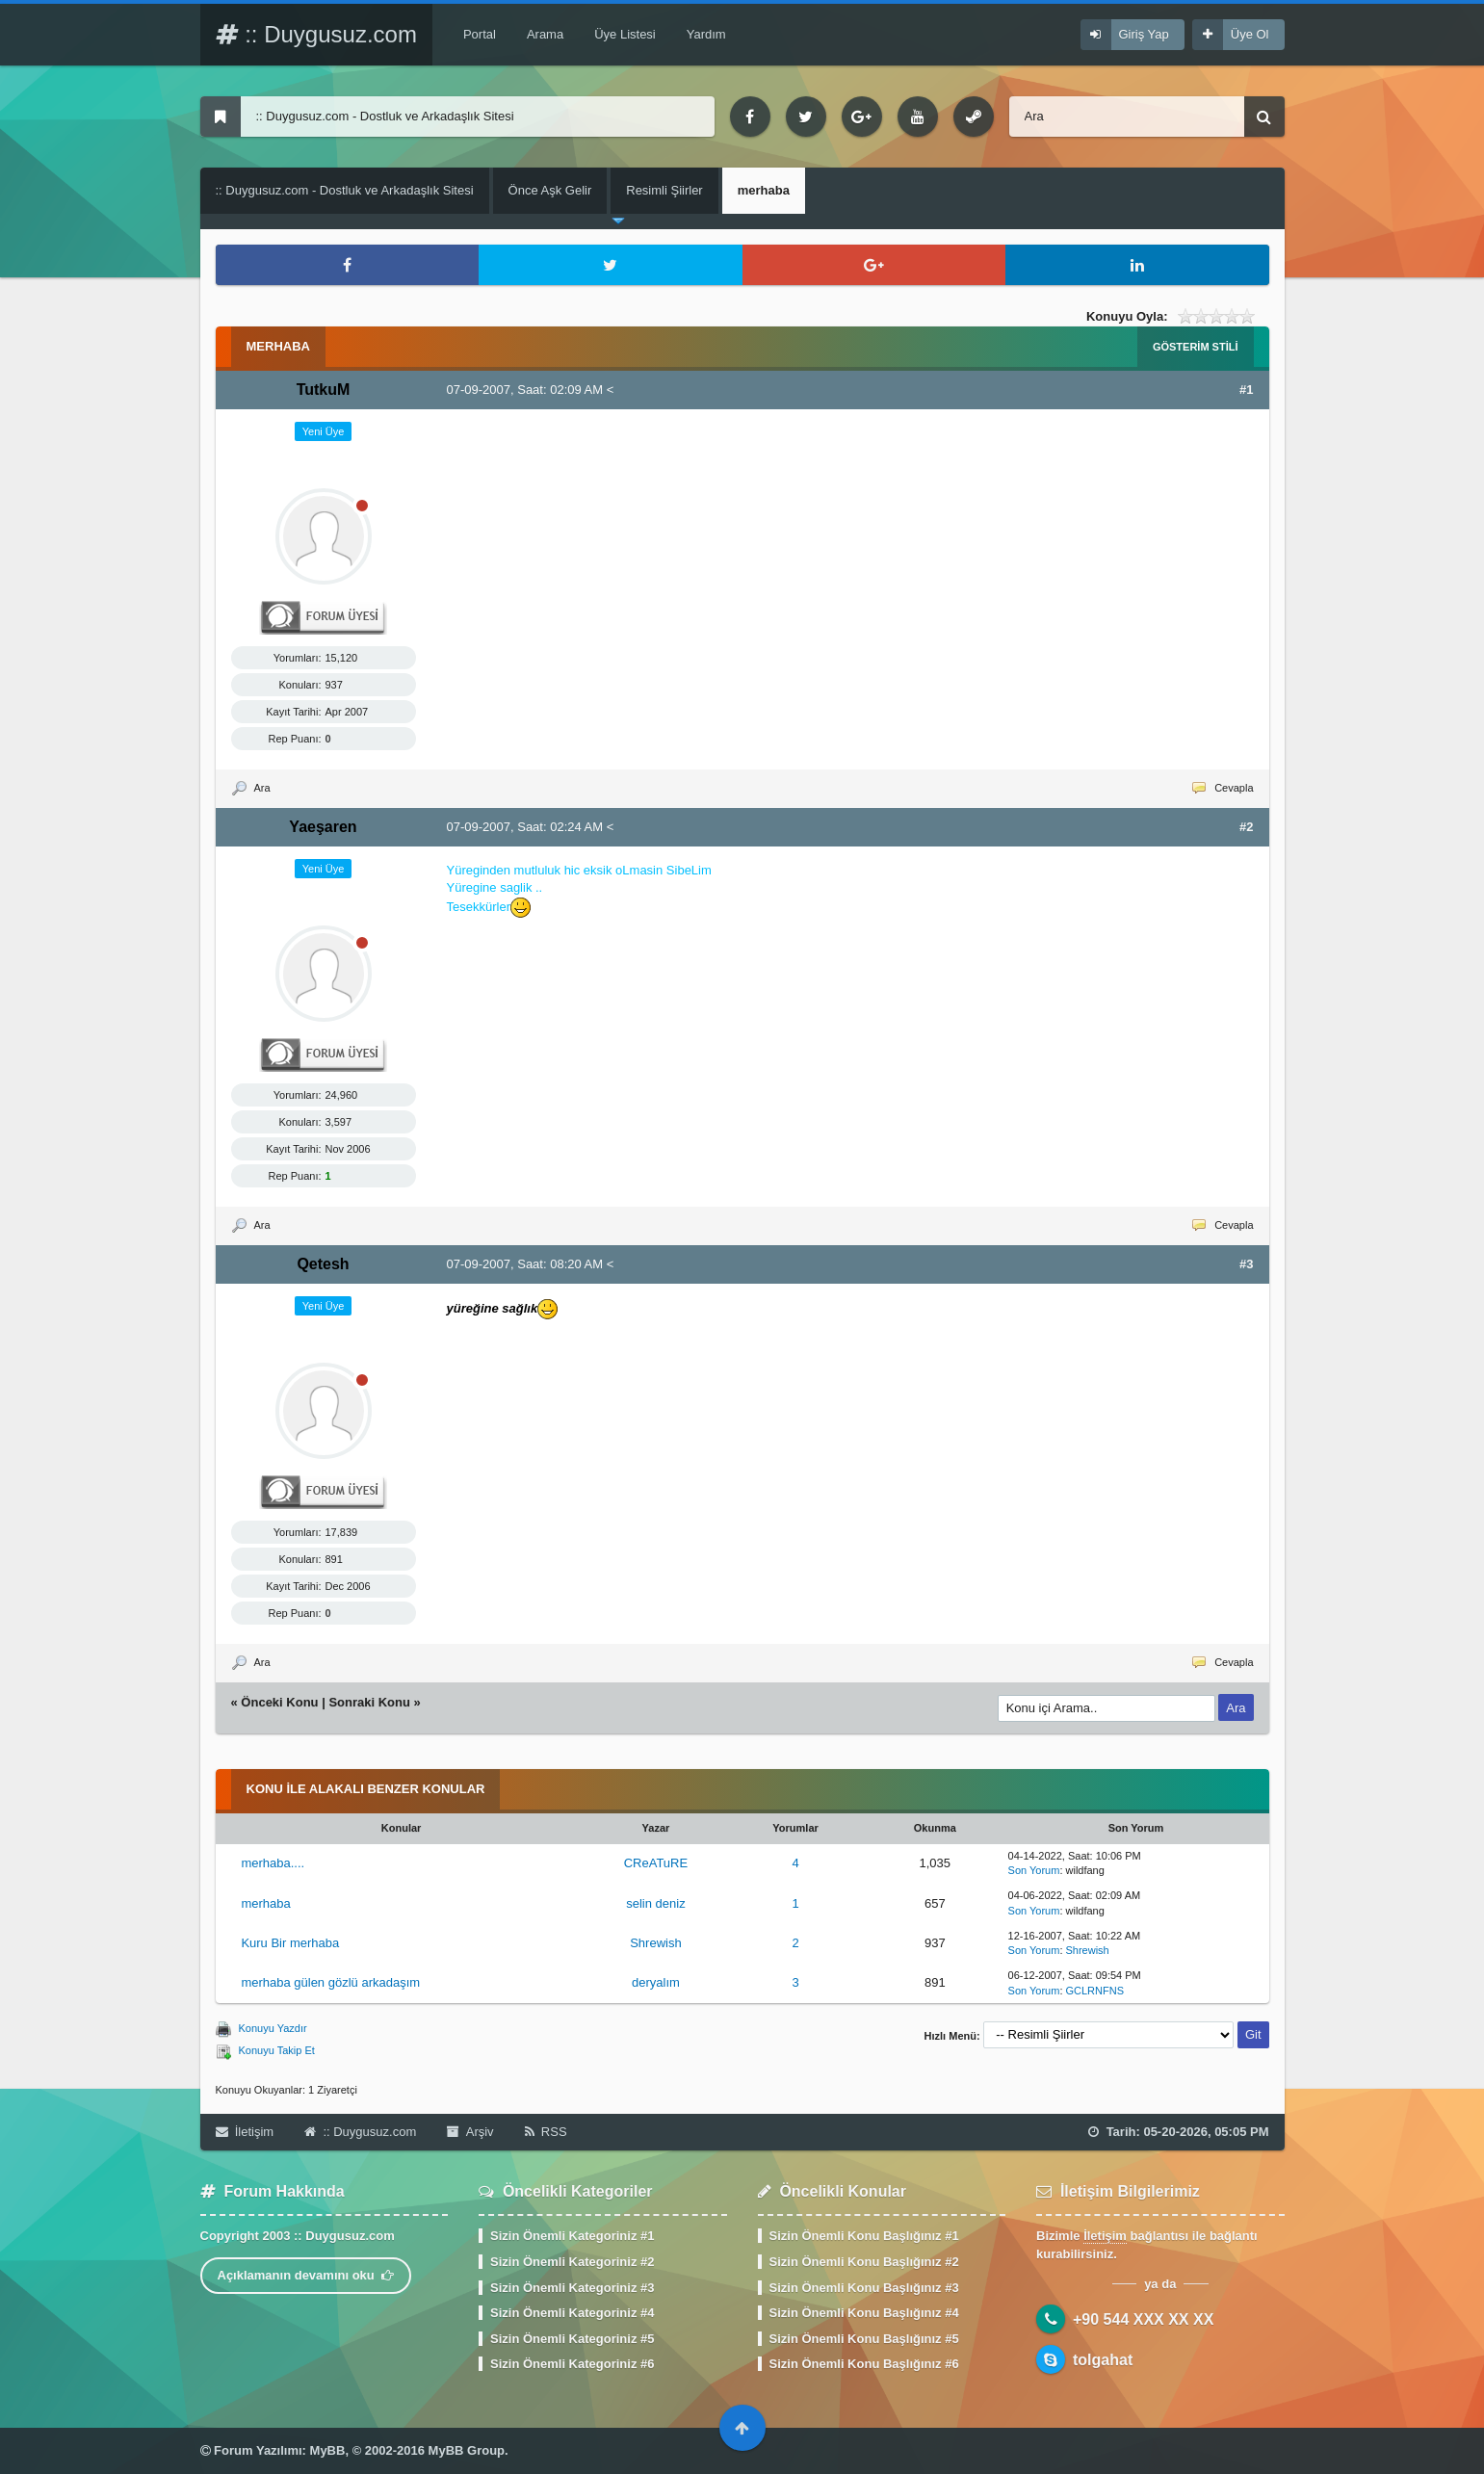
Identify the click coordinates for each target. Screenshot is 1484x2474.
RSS (546, 2131)
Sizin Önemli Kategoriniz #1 (572, 2235)
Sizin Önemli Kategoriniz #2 (572, 2261)
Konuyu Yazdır (273, 2028)
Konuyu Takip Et (277, 2050)
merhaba (265, 1903)
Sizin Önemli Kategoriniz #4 (572, 2312)
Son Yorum (1034, 1870)
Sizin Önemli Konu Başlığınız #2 (864, 2261)
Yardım (706, 34)
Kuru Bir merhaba (290, 1943)
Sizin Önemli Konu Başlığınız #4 (864, 2312)
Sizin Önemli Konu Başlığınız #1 (864, 2235)
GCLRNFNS (1095, 1990)
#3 (1246, 1264)
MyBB (328, 2450)
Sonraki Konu (369, 1702)
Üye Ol (1250, 34)
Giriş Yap (1144, 34)
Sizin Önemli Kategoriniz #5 (572, 2338)
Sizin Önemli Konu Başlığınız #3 (864, 2287)
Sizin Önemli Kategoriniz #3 (572, 2287)
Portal (479, 34)
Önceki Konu (279, 1702)
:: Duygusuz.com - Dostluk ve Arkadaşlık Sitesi (345, 190)
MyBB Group (467, 2450)
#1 (1246, 389)
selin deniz (655, 1903)
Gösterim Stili (1195, 346)
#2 (1246, 827)
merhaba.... (272, 1863)
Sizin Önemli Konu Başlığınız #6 (864, 2364)
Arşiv (470, 2131)
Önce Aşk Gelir (550, 190)
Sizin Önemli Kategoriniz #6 (572, 2364)
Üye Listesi (625, 34)
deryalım (656, 1982)
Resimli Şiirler (664, 190)
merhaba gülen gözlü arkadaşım (330, 1982)
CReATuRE (656, 1863)
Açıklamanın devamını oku (306, 2275)
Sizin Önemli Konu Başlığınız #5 (864, 2338)
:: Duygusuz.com (316, 34)
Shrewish (655, 1943)
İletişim (245, 2131)
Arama (545, 34)
